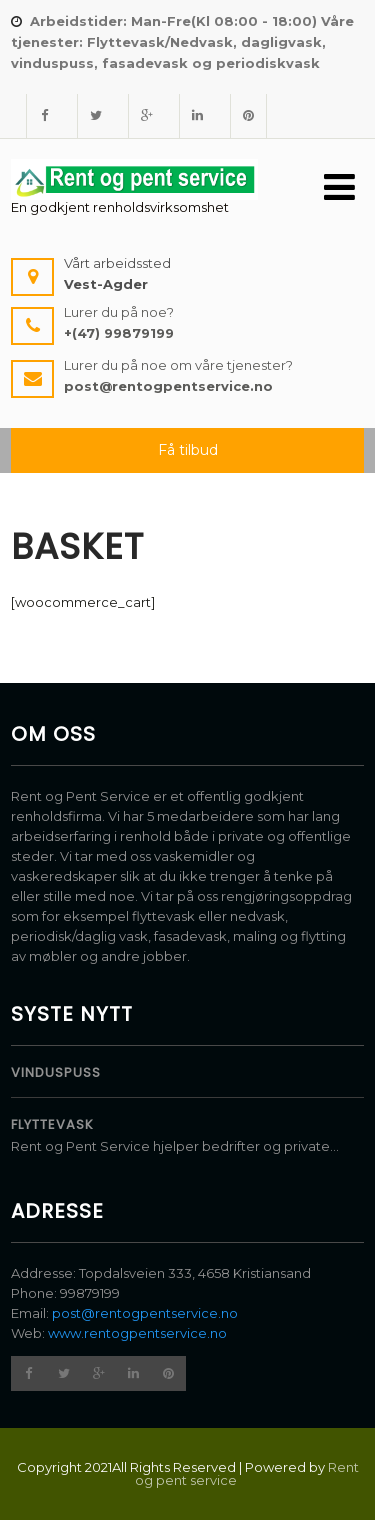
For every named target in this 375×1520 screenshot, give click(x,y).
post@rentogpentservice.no (145, 1313)
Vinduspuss (56, 1072)
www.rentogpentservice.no (137, 1333)
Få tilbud (188, 450)
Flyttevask (52, 1124)
